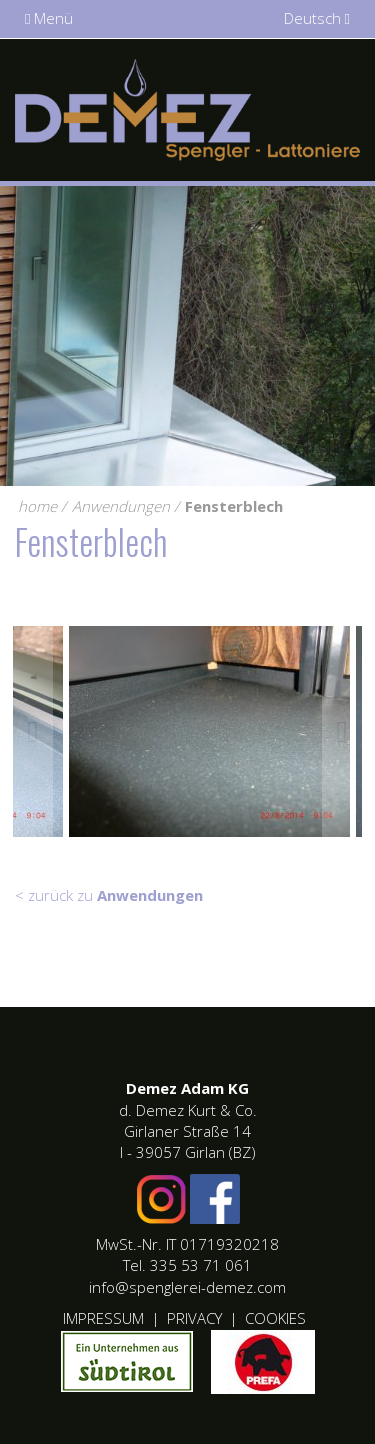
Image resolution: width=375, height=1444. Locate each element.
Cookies (275, 1318)
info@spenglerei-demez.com (187, 1287)
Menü (49, 18)
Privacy (194, 1318)
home (37, 506)
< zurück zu (109, 895)
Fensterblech (234, 506)
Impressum (103, 1318)
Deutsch (317, 18)
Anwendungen (121, 506)
